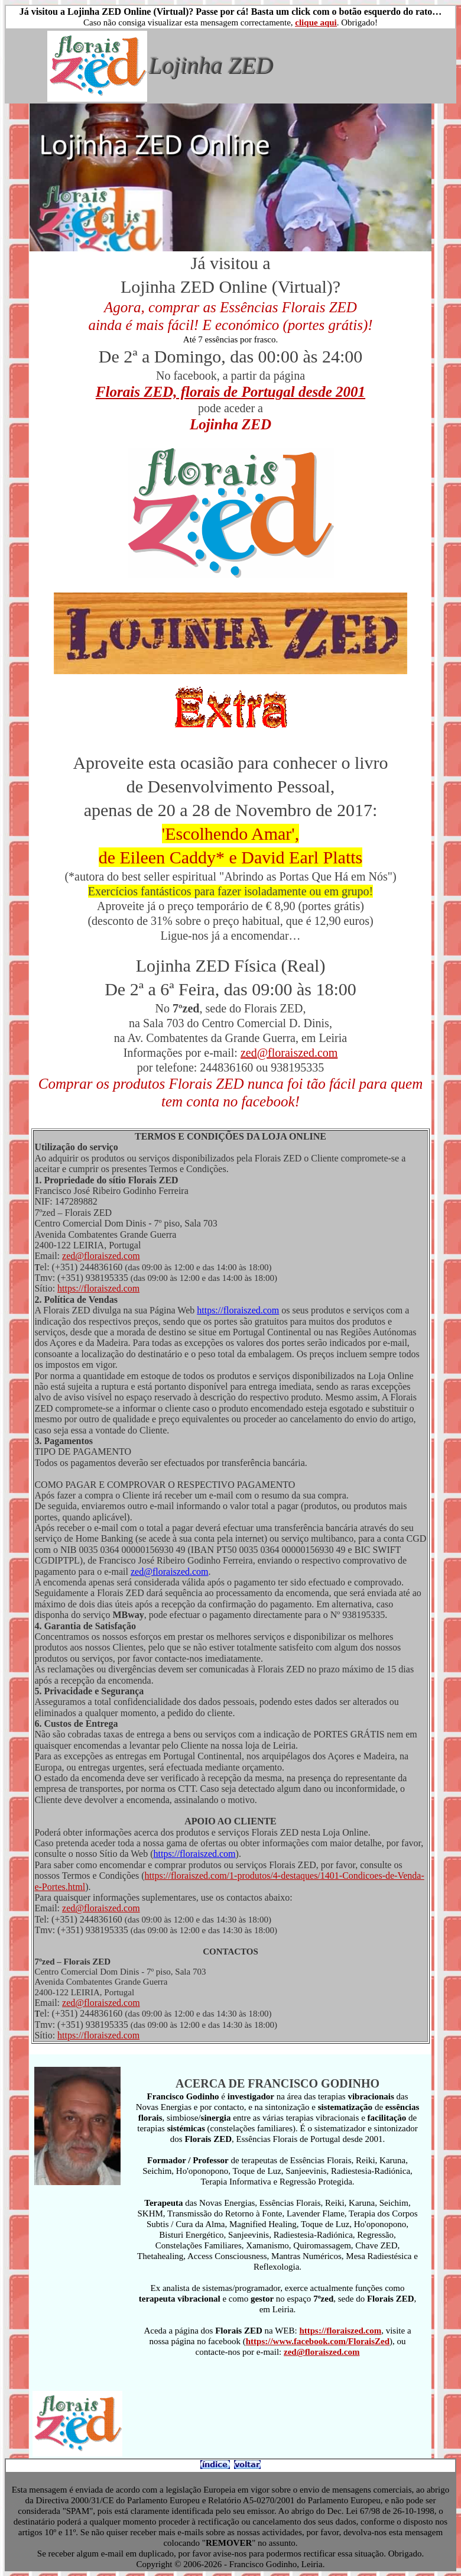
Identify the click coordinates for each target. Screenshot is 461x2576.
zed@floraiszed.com (289, 1052)
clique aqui (315, 22)
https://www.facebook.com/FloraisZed (317, 2341)
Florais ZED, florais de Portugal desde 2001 (230, 392)
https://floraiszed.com (98, 1288)
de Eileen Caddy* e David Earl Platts (231, 857)
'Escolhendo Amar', (230, 833)
